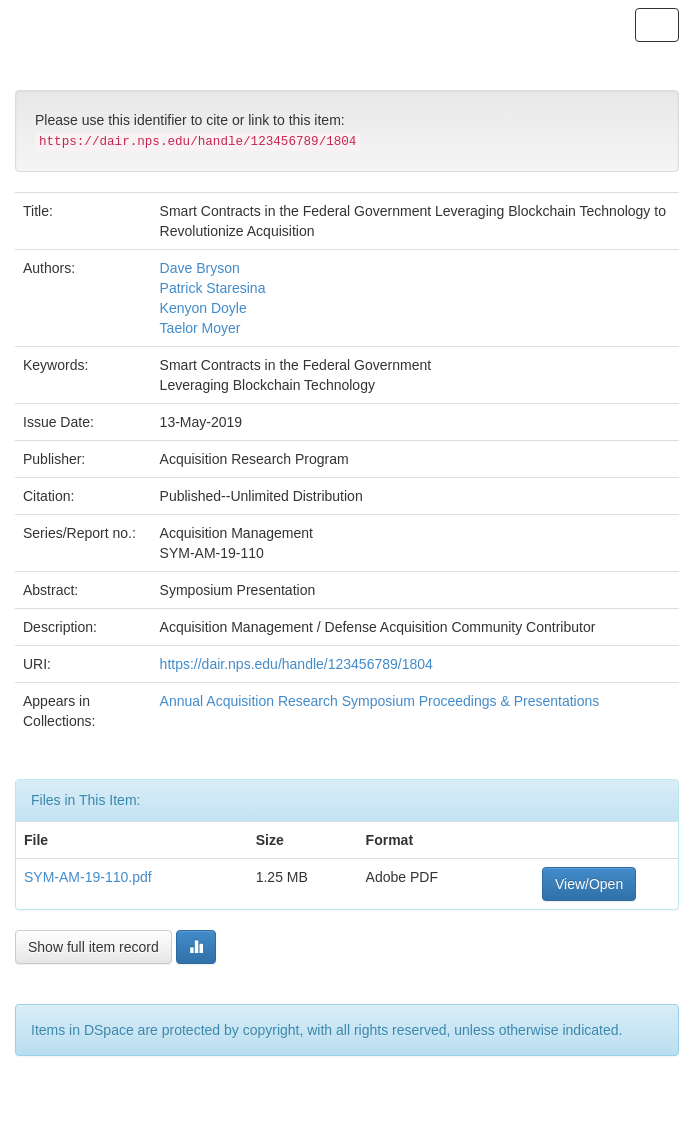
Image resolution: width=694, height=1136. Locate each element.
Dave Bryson (200, 268)
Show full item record (93, 947)
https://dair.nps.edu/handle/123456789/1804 (296, 664)
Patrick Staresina (213, 288)
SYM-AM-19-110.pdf (88, 877)
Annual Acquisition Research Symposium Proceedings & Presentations (380, 701)
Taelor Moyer (200, 328)
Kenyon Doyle (203, 308)
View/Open (589, 884)
